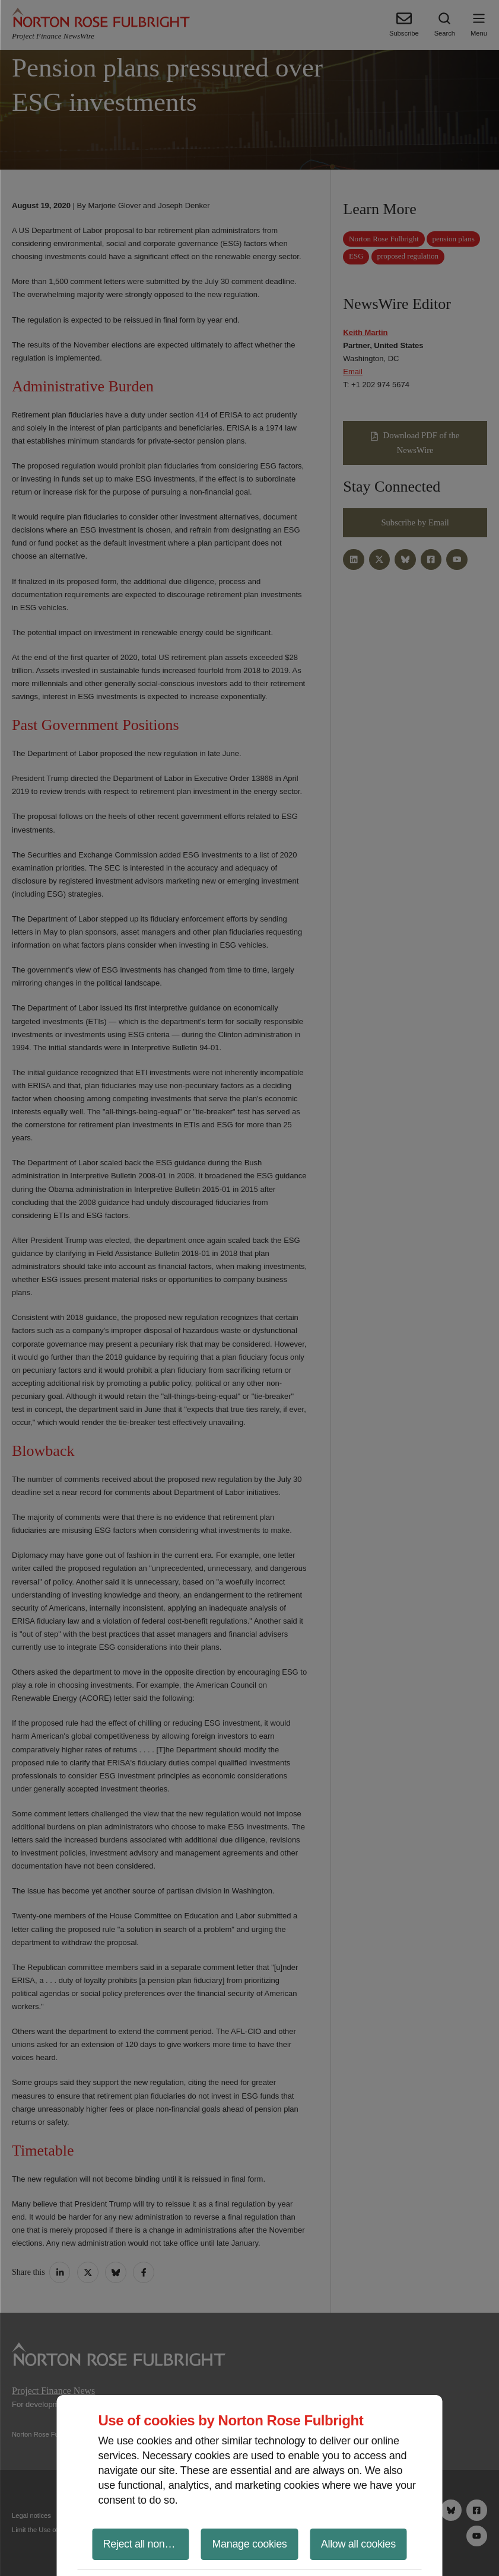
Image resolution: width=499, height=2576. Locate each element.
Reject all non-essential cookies (146, 2544)
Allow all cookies (358, 2544)
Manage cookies (249, 2544)
